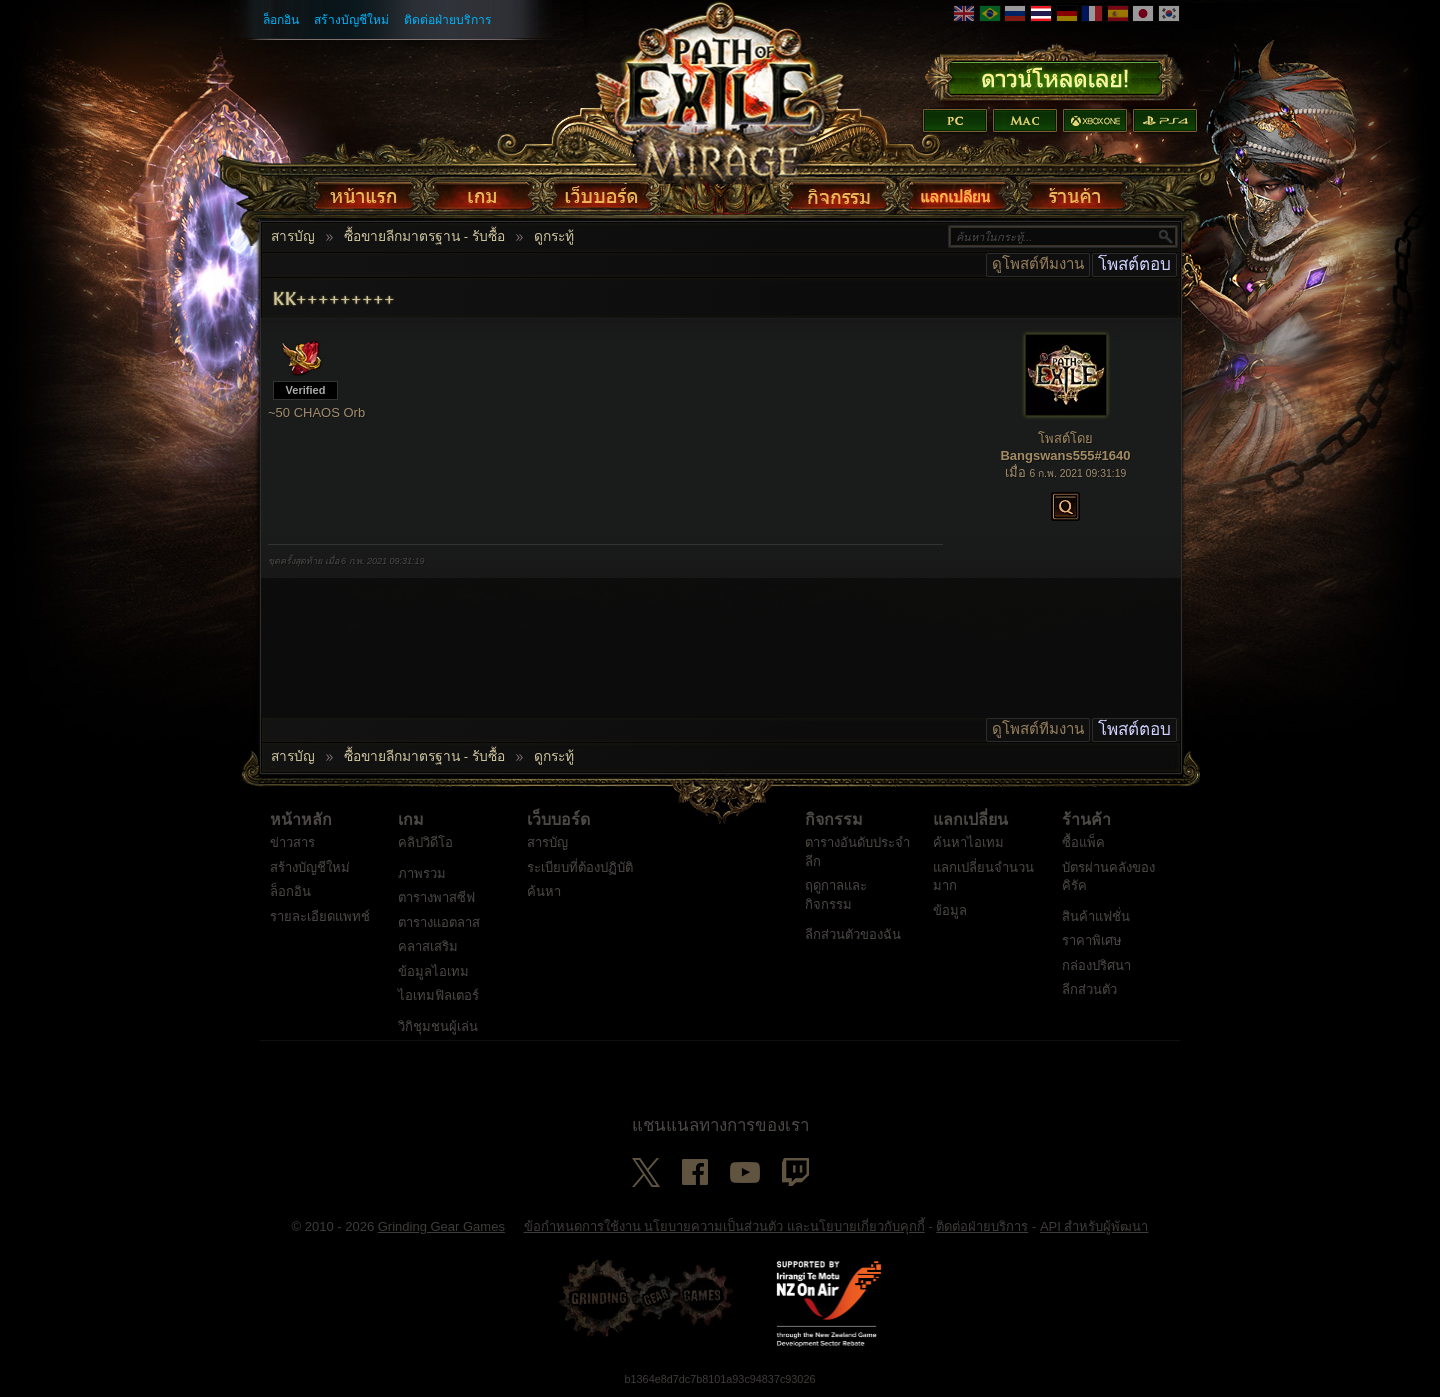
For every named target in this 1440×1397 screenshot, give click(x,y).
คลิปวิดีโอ (425, 842)
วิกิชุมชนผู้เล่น (438, 1026)
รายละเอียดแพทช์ (320, 916)
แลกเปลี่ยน (970, 820)
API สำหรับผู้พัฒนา (1094, 1226)
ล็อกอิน (281, 20)
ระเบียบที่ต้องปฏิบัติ (580, 867)
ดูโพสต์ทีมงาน (1038, 264)
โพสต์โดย (1065, 438)
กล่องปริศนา (1096, 965)
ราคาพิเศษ (1092, 940)
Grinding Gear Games (441, 1226)
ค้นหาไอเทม (968, 842)
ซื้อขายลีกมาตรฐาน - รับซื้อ (424, 237)
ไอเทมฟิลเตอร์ (438, 995)
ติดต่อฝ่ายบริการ (448, 20)
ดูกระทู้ (554, 237)
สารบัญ (293, 237)
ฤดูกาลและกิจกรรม (836, 895)
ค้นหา (544, 891)
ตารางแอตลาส (439, 922)
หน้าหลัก (301, 820)
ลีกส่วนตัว (1089, 989)
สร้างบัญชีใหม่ (351, 20)
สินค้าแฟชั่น (1096, 916)
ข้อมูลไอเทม (433, 971)
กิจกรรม (834, 820)
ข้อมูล (950, 910)
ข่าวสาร (292, 842)
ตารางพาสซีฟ (436, 897)
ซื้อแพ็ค (1083, 842)
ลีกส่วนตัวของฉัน (853, 934)
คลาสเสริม (428, 946)
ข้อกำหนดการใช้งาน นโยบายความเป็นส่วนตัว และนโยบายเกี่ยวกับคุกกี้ (724, 1226)
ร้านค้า (1086, 820)
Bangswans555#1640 (1065, 455)
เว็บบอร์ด (558, 820)
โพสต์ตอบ (1134, 264)
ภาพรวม (422, 873)
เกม (411, 820)
